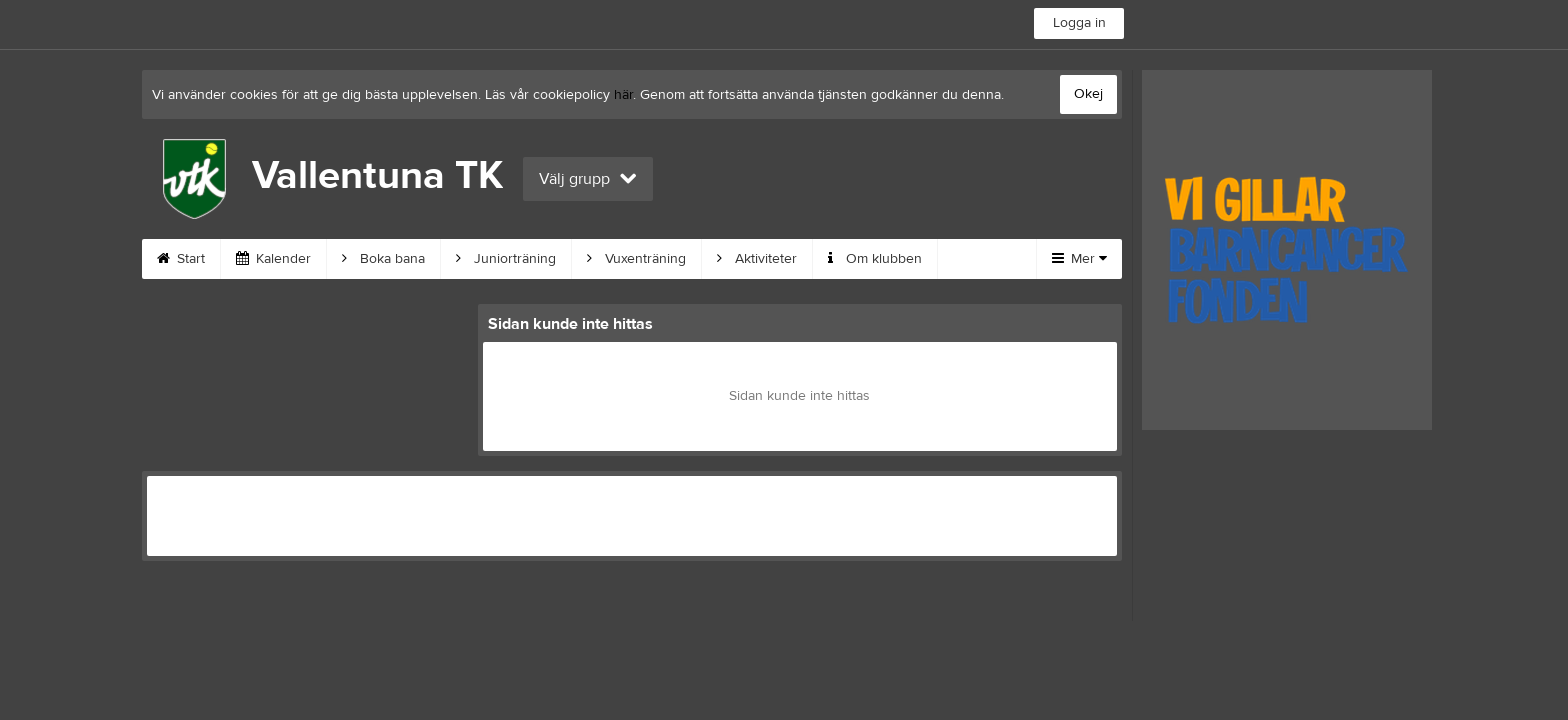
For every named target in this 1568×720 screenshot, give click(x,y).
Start (181, 259)
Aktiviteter (757, 259)
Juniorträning (506, 259)
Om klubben (875, 259)
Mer (1079, 259)
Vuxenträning (636, 259)
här (623, 95)
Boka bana (383, 259)
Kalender (273, 259)
